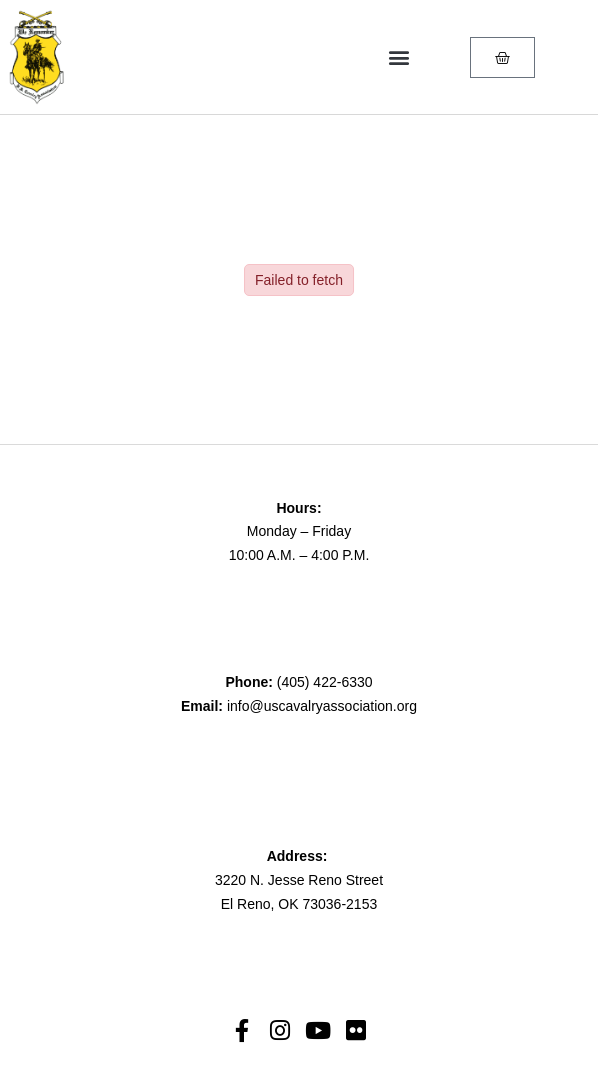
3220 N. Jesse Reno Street (299, 880)
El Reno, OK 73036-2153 (299, 904)
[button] (398, 57)
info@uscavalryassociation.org (322, 706)
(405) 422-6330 (325, 682)
